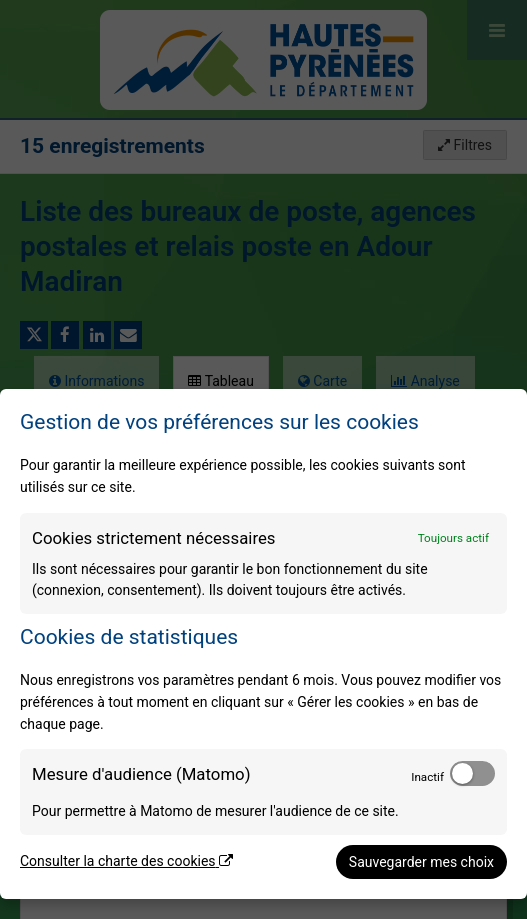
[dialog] (263, 644)
